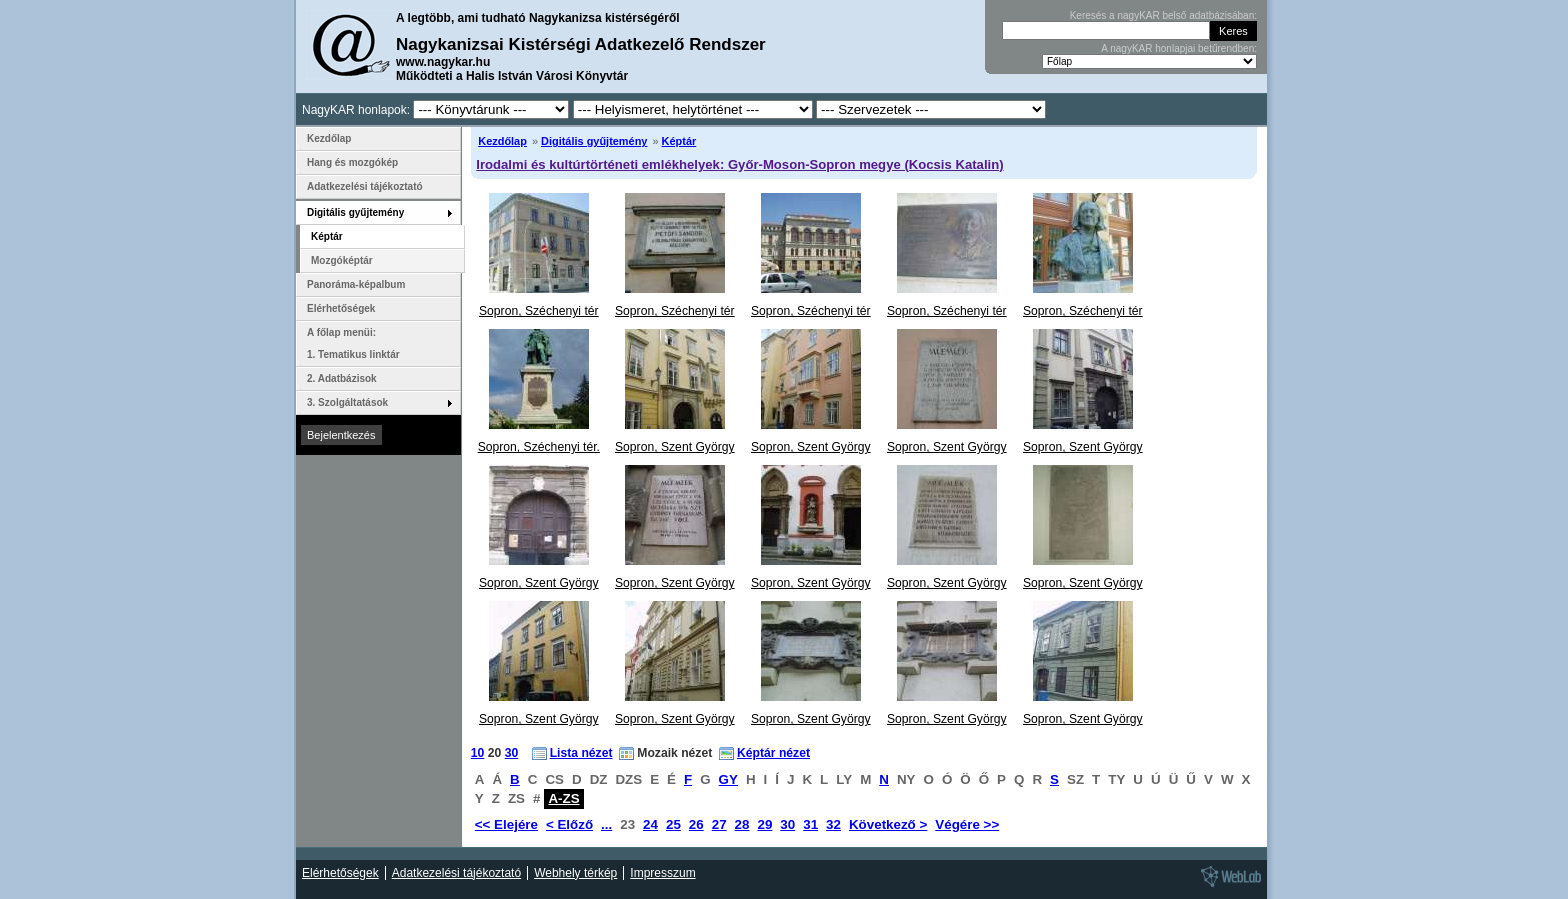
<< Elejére (506, 824)
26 (696, 824)
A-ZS (563, 798)
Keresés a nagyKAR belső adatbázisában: (1163, 15)
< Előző (569, 824)
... (606, 824)
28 (742, 824)
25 (673, 824)
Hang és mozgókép (352, 162)
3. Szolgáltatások (347, 402)
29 (764, 824)
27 (719, 824)
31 (810, 824)
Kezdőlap (502, 141)
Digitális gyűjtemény (594, 141)
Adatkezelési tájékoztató (365, 186)
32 (833, 824)
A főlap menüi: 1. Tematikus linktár (353, 343)
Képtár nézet (773, 753)
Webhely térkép (575, 873)
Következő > (888, 824)
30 (512, 753)
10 (478, 753)
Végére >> (967, 824)
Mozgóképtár (342, 260)
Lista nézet (581, 753)
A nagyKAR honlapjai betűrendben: (1179, 48)
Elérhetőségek (341, 308)
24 (650, 824)
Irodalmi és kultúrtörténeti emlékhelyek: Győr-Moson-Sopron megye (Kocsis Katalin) (739, 164)
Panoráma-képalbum (356, 284)
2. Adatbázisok (342, 378)
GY (728, 779)
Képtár (679, 141)
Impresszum (662, 873)
